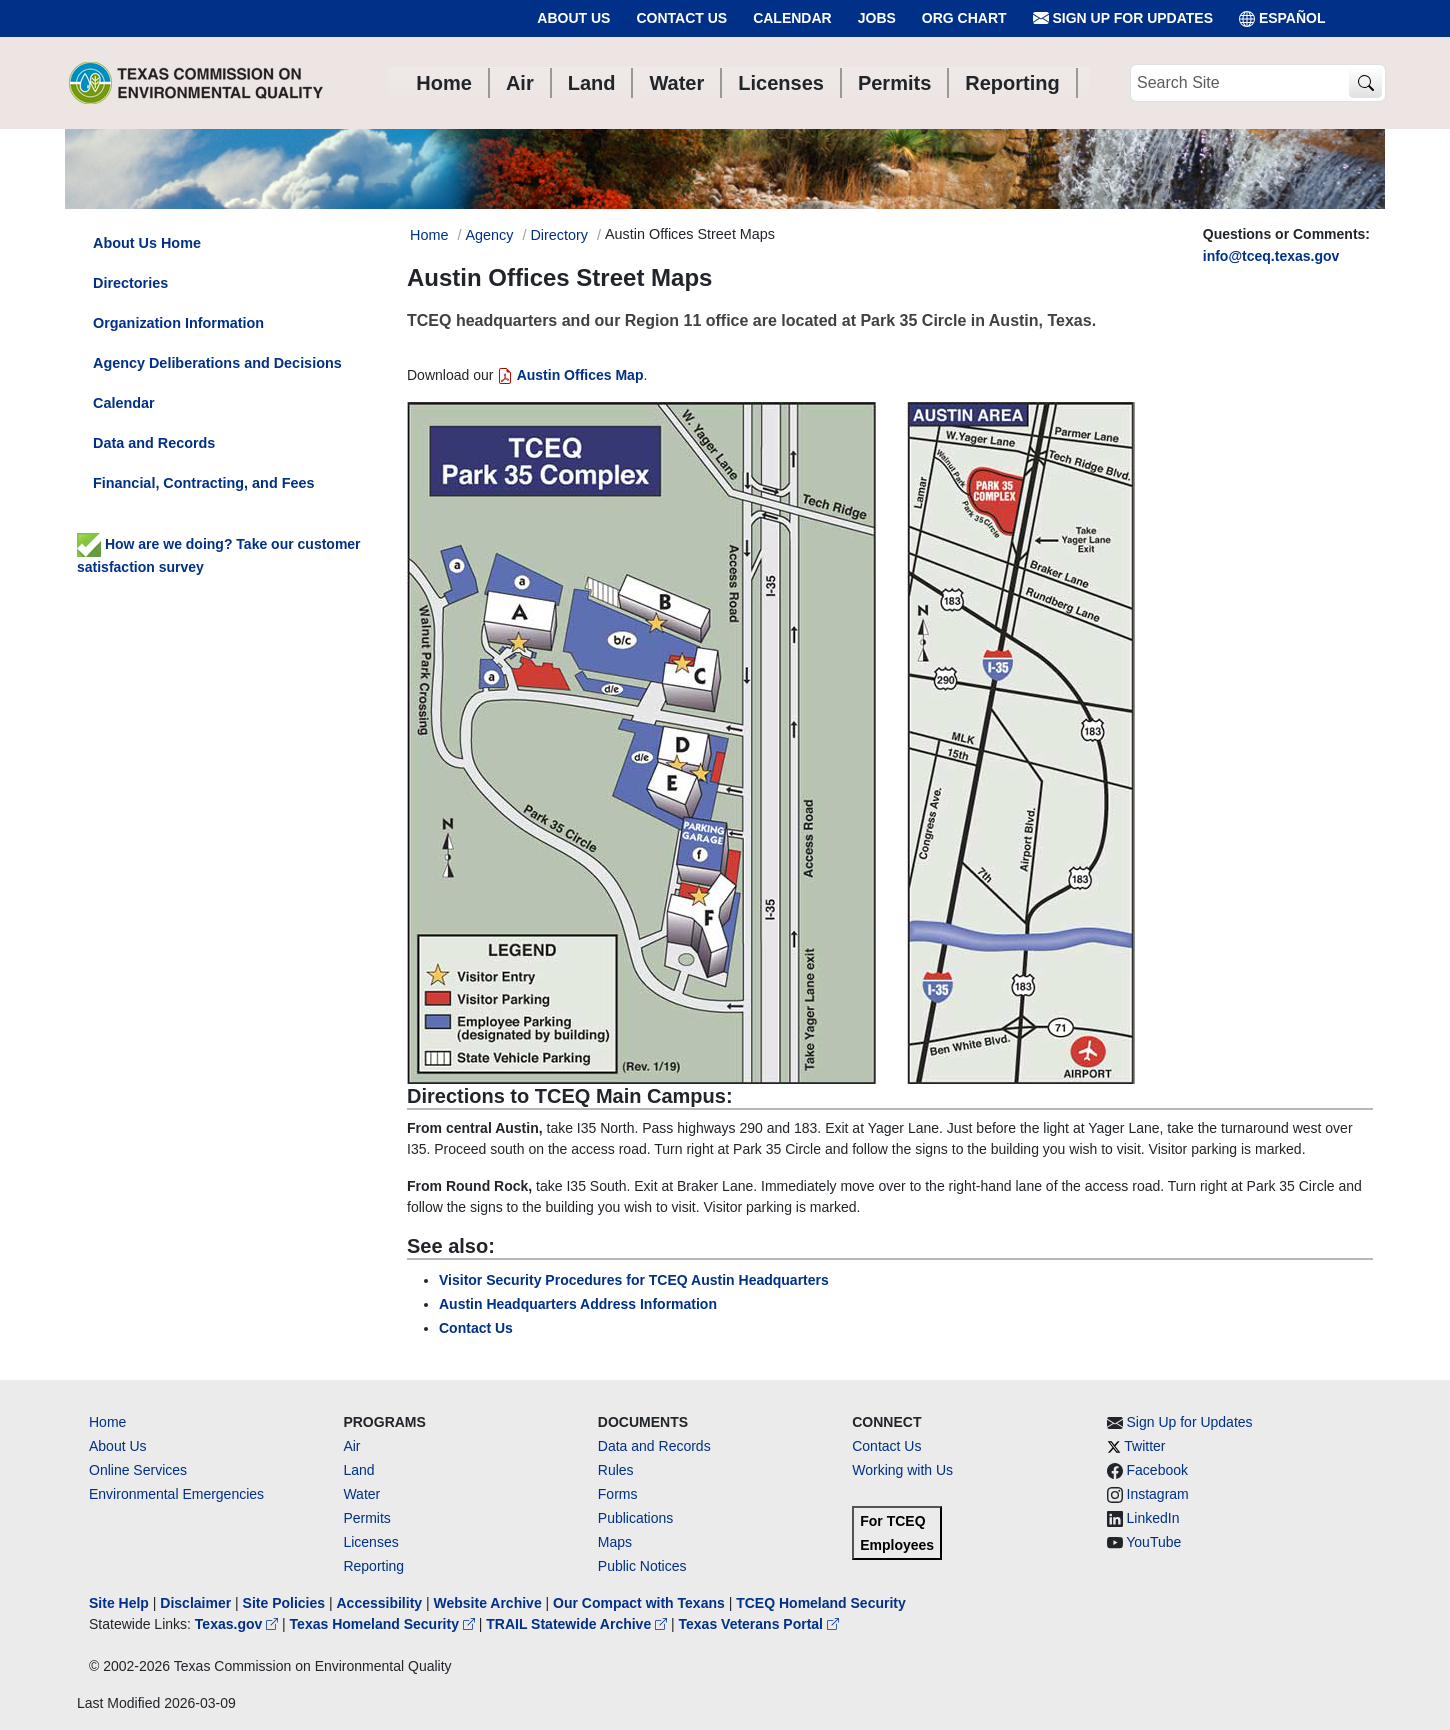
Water (361, 1494)
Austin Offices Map (570, 375)
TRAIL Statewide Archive (578, 1624)
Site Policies (284, 1603)
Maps (615, 1542)
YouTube (1153, 1542)
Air (351, 1446)
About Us (573, 18)
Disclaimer (195, 1603)
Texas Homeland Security (384, 1624)
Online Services (138, 1470)
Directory (559, 235)
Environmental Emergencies (176, 1494)
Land (358, 1470)
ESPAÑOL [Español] (1282, 18)
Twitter (1144, 1446)
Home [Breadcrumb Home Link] (429, 235)
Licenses (370, 1542)
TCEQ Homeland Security (821, 1603)
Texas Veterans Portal (759, 1624)
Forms (618, 1494)
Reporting (373, 1566)
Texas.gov (238, 1624)
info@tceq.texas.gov (1271, 256)
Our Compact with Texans (639, 1603)
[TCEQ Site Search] (1365, 83)
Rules (616, 1470)
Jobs (877, 18)
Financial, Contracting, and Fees (204, 483)
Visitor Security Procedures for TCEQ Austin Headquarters (634, 1280)
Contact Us (681, 18)
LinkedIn (1153, 1518)
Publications (636, 1518)
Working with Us (902, 1470)
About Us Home (147, 243)
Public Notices (642, 1566)
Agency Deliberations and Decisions (217, 363)
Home (107, 1422)
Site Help (119, 1603)
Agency (489, 235)
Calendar (792, 18)
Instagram (1158, 1494)
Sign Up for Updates (1123, 18)
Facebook (1157, 1470)
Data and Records (154, 443)
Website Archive (488, 1603)
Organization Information (178, 323)
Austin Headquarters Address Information (578, 1304)
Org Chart (964, 18)
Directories (130, 283)
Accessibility (381, 1603)
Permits (366, 1518)
